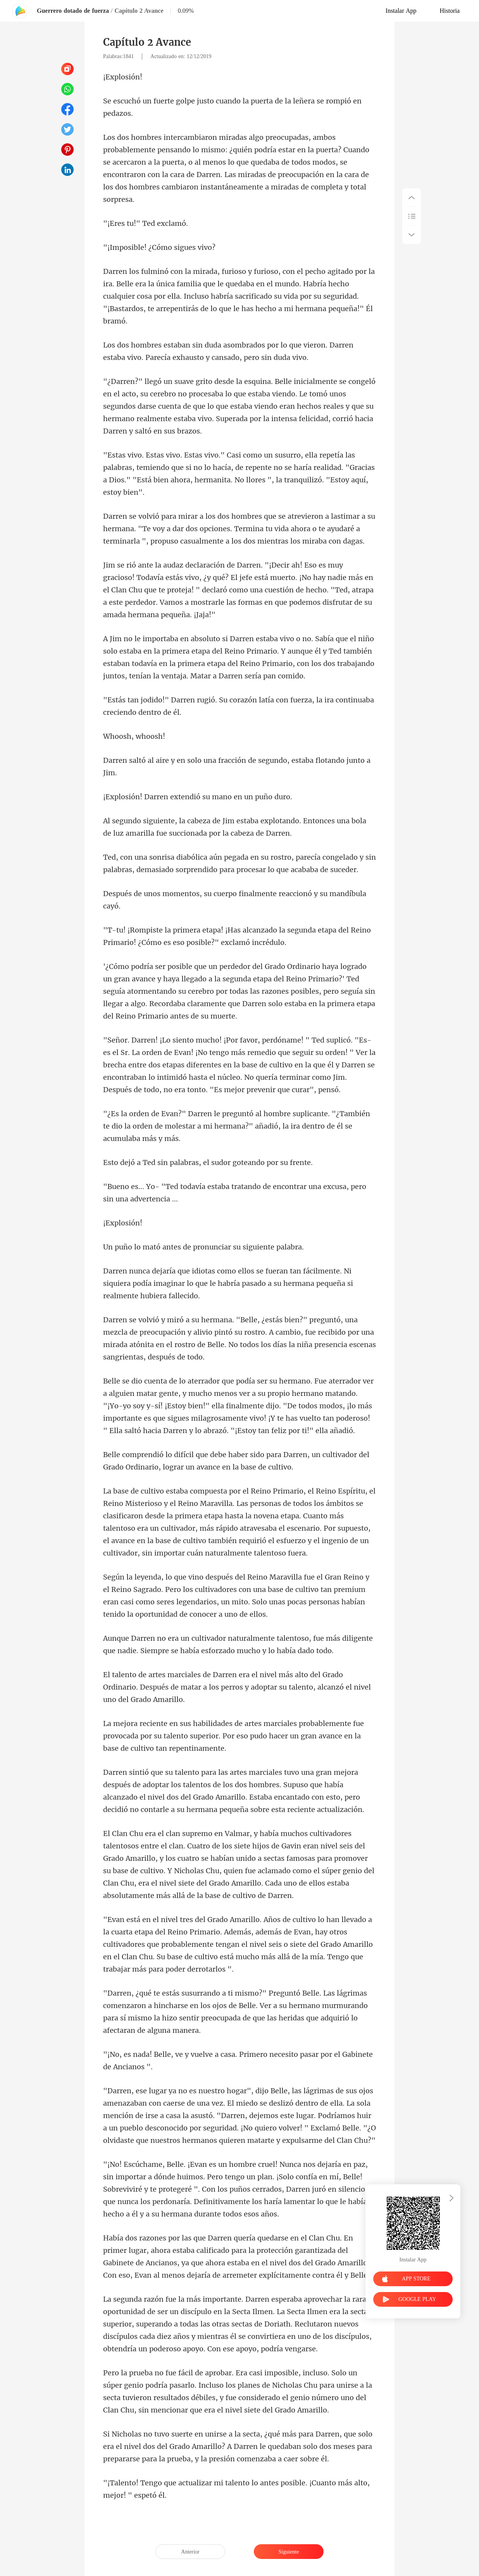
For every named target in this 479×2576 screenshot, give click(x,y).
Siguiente (289, 2552)
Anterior (190, 2552)
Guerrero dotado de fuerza (73, 10)
